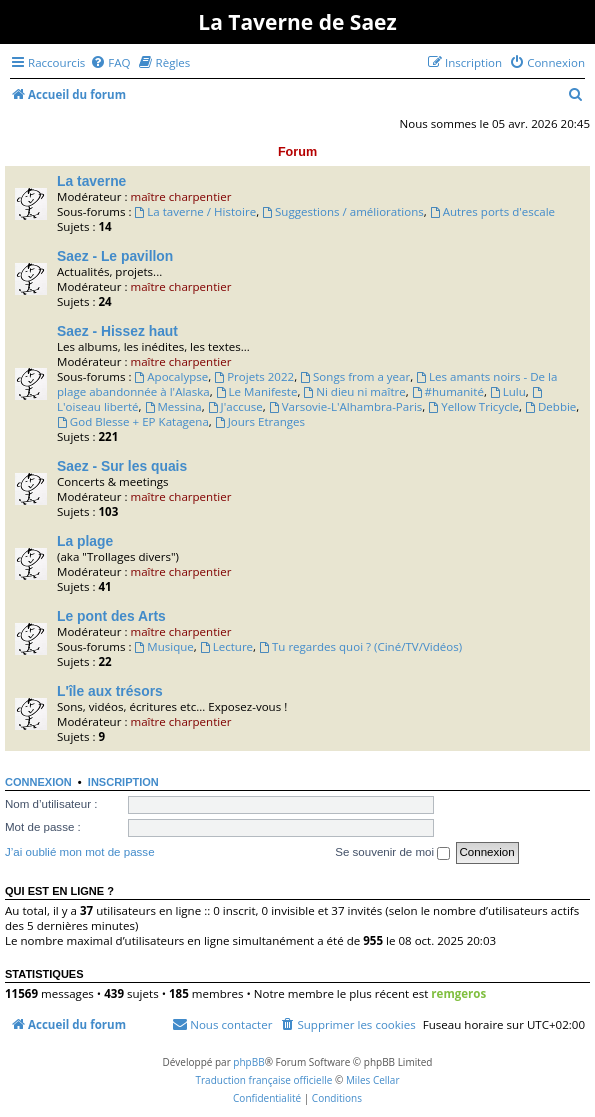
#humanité (448, 391)
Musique (163, 646)
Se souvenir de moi (392, 852)
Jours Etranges (260, 421)
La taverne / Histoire (195, 211)
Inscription (123, 782)
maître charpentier (180, 196)
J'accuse (235, 406)
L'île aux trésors (110, 691)
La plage (85, 541)
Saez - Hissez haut (117, 331)
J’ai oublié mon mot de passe (80, 852)
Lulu (508, 391)
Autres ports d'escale (492, 211)
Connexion (38, 782)
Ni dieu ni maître (354, 391)
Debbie (550, 406)
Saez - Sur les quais (122, 466)
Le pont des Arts (111, 616)
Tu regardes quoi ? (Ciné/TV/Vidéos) (360, 646)
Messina (173, 406)
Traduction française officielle (263, 1080)
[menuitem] (110, 62)
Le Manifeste (257, 391)
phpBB (248, 1062)
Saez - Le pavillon (115, 256)
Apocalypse (171, 376)
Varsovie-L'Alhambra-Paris (346, 406)
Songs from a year (355, 376)
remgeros (458, 993)
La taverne (91, 181)
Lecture (226, 646)
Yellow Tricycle (473, 406)
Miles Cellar (373, 1080)
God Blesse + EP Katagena (133, 421)
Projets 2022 (254, 376)
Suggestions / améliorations (343, 211)
